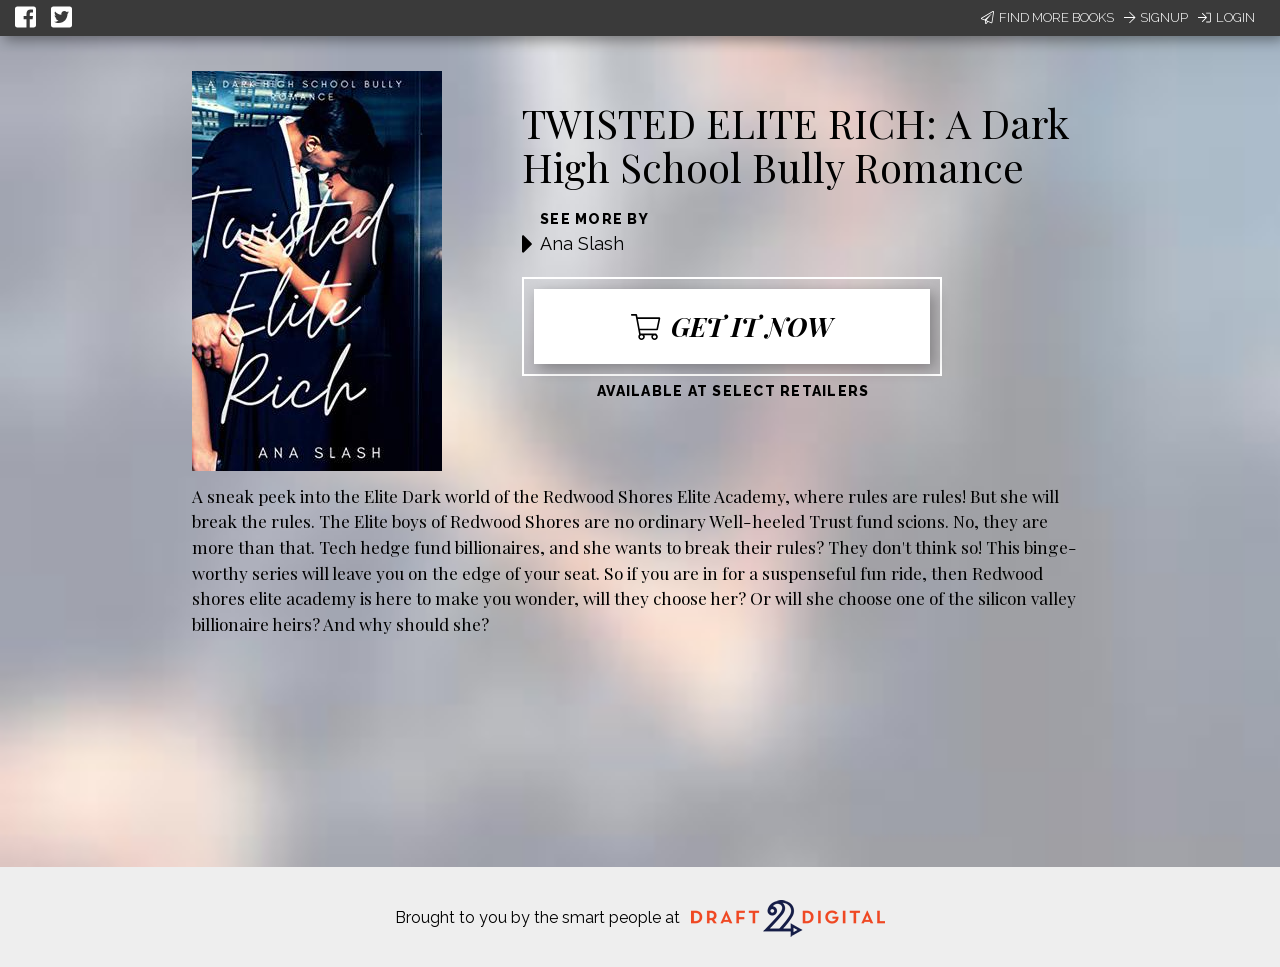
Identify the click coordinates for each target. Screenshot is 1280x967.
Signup (1156, 17)
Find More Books (1047, 17)
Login (1226, 17)
